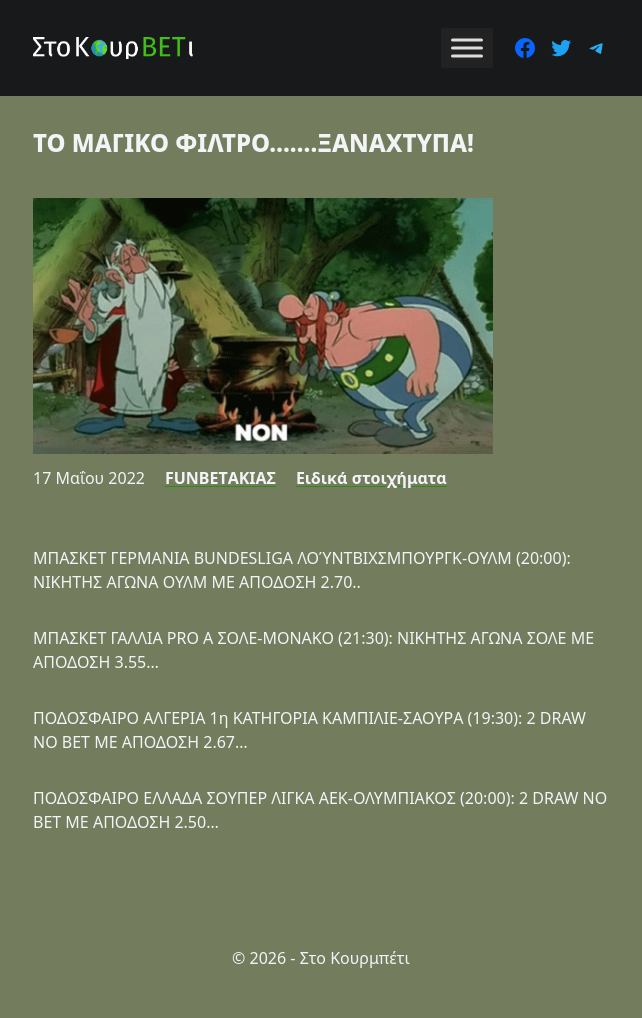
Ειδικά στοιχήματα (371, 478)
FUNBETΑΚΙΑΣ (220, 478)
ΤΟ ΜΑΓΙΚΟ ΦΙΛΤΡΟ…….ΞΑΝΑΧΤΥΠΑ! (253, 142)
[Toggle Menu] (467, 47)
